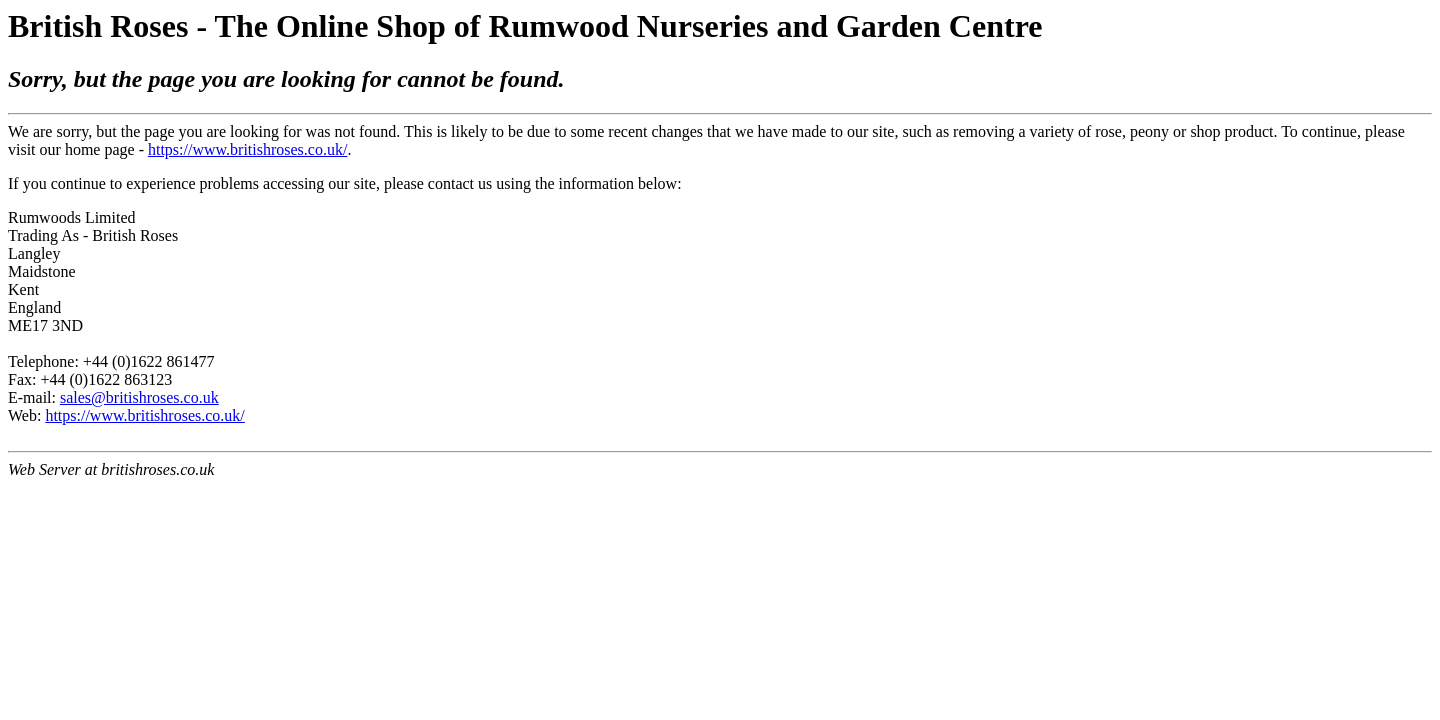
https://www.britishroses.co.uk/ (247, 149)
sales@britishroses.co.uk (139, 397)
